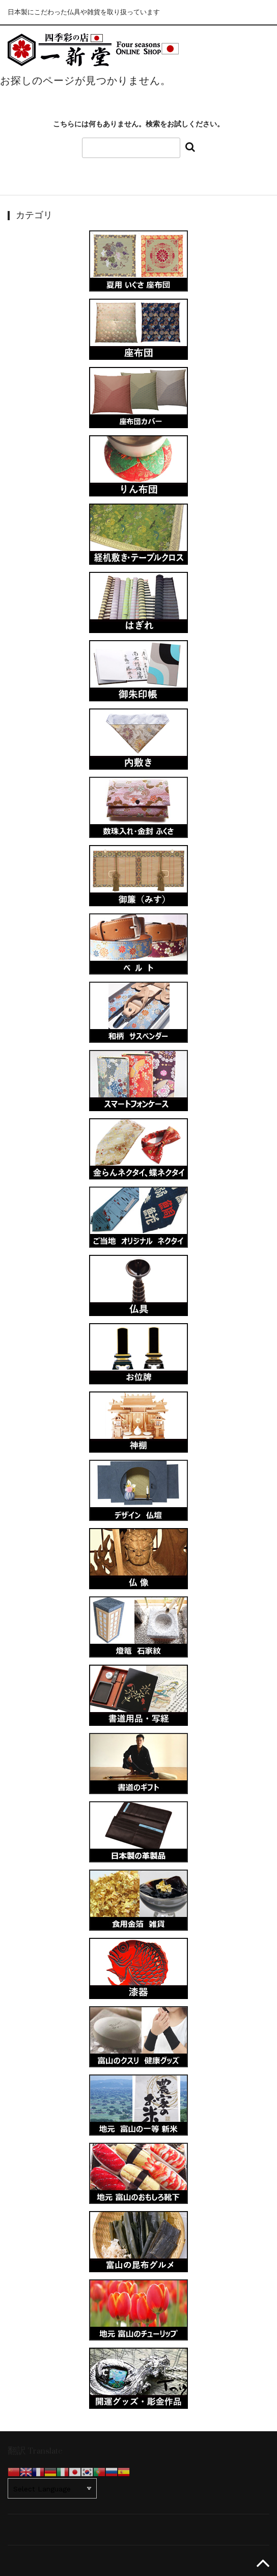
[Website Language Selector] (52, 2488)
